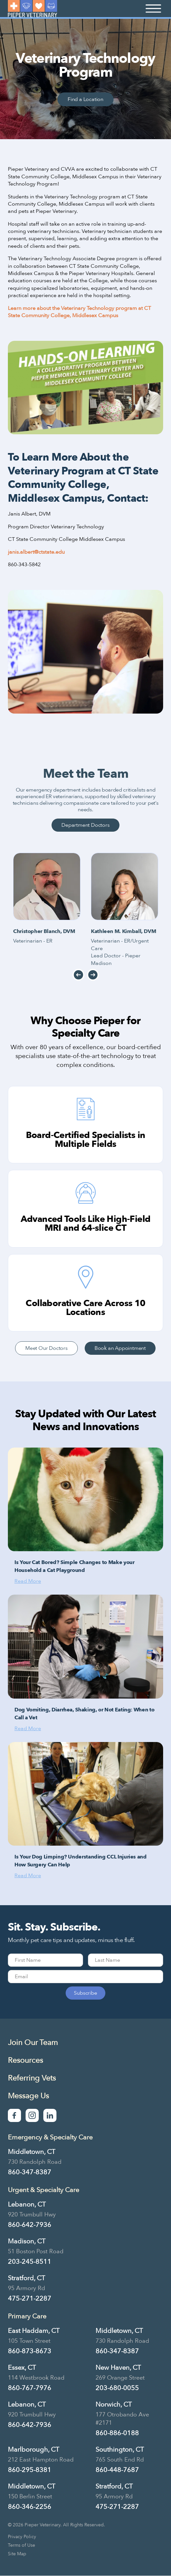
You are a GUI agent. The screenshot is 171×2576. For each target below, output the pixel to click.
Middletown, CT (31, 2151)
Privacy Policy (22, 2536)
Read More (27, 1581)
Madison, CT (26, 2241)
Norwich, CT (114, 2404)
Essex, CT (22, 2367)
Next (93, 975)
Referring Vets (32, 2078)
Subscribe (85, 1993)
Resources (25, 2060)
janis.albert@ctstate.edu (36, 552)
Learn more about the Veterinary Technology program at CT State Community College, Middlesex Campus (79, 312)
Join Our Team (33, 2042)
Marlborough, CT (33, 2449)
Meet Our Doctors (46, 1348)
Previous (78, 975)
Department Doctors (85, 825)
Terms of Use (21, 2545)
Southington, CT (120, 2449)
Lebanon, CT (27, 2204)
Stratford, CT (26, 2278)
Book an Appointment (120, 1348)
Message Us (28, 2096)
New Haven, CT (118, 2367)
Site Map (17, 2554)
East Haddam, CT (33, 2330)
